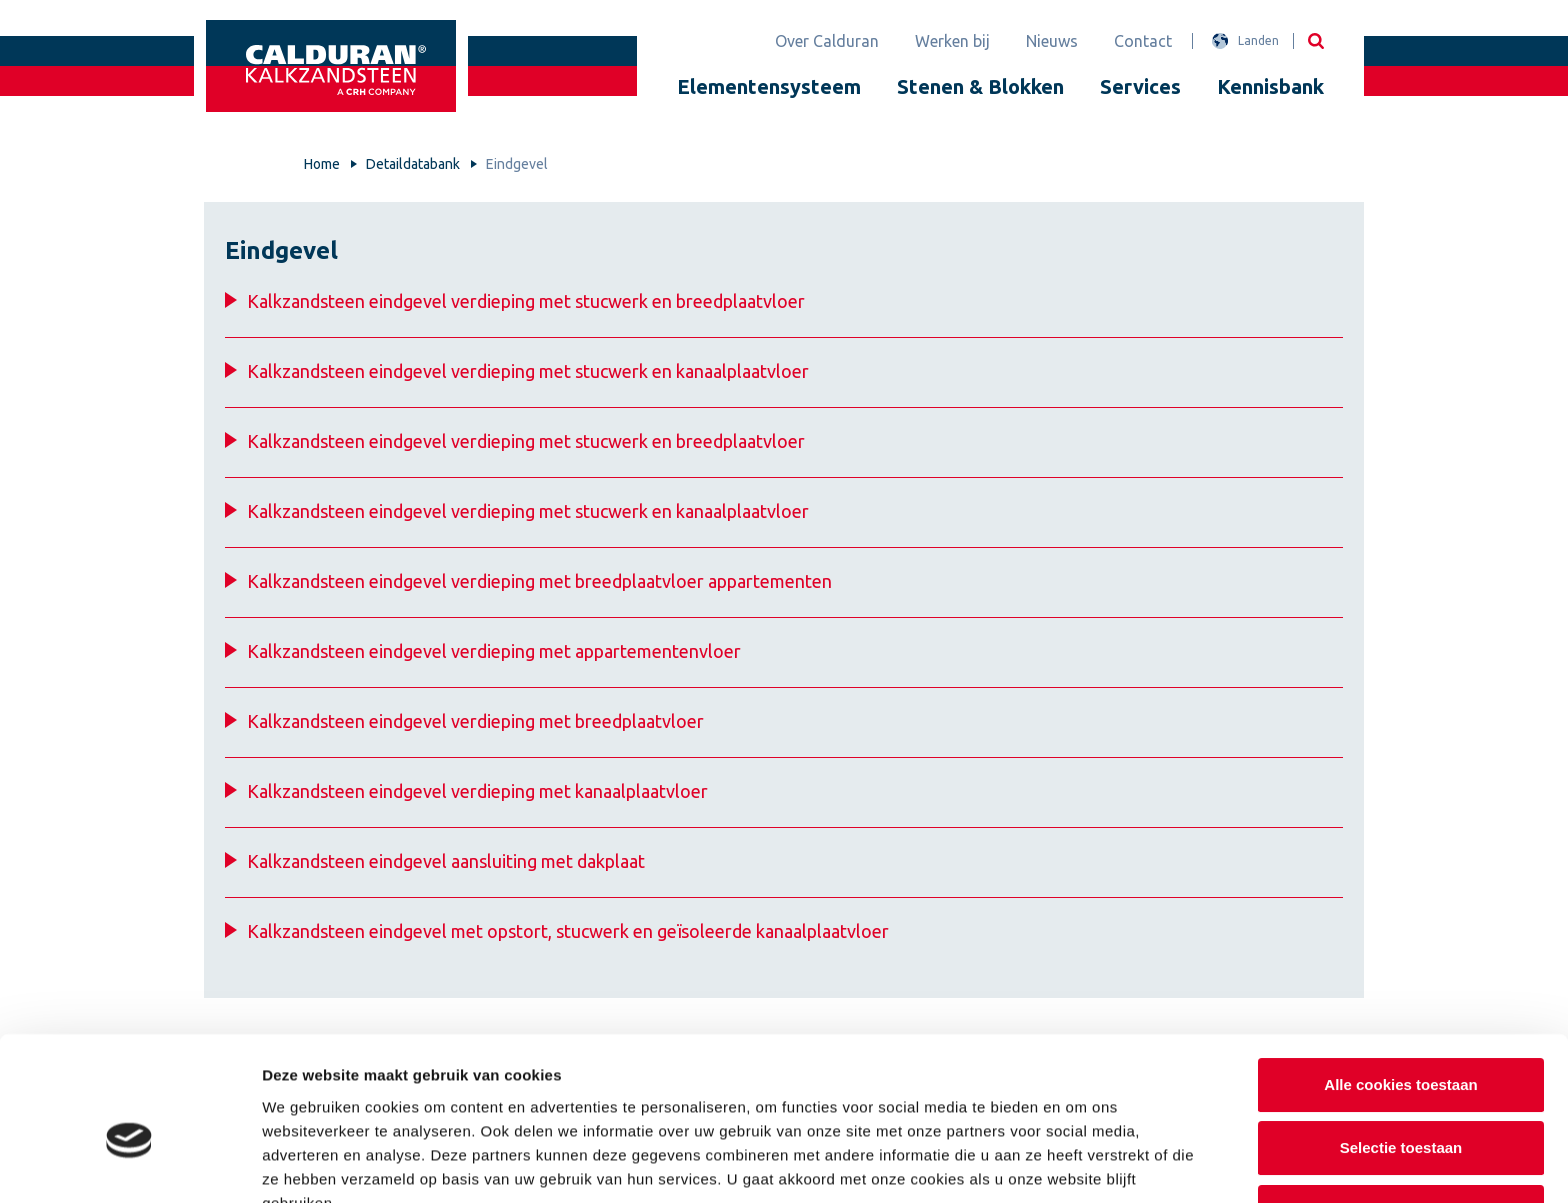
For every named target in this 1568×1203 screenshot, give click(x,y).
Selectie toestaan (1401, 1044)
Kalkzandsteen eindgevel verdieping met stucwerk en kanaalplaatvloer (528, 371)
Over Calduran (827, 41)
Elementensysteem (769, 86)
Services (1140, 86)
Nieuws (1052, 41)
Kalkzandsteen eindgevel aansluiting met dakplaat (446, 861)
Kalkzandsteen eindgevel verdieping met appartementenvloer (494, 651)
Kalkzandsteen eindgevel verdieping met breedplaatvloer (475, 721)
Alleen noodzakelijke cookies (1401, 1107)
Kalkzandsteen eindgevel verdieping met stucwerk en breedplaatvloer (526, 301)
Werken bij (952, 41)
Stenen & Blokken (980, 86)
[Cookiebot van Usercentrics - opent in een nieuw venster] (129, 1164)
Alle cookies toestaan (1400, 980)
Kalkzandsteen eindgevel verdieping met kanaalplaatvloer (477, 791)
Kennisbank (1270, 86)
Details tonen (1080, 1163)
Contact (1143, 41)
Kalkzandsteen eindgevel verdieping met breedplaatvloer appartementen (539, 581)
